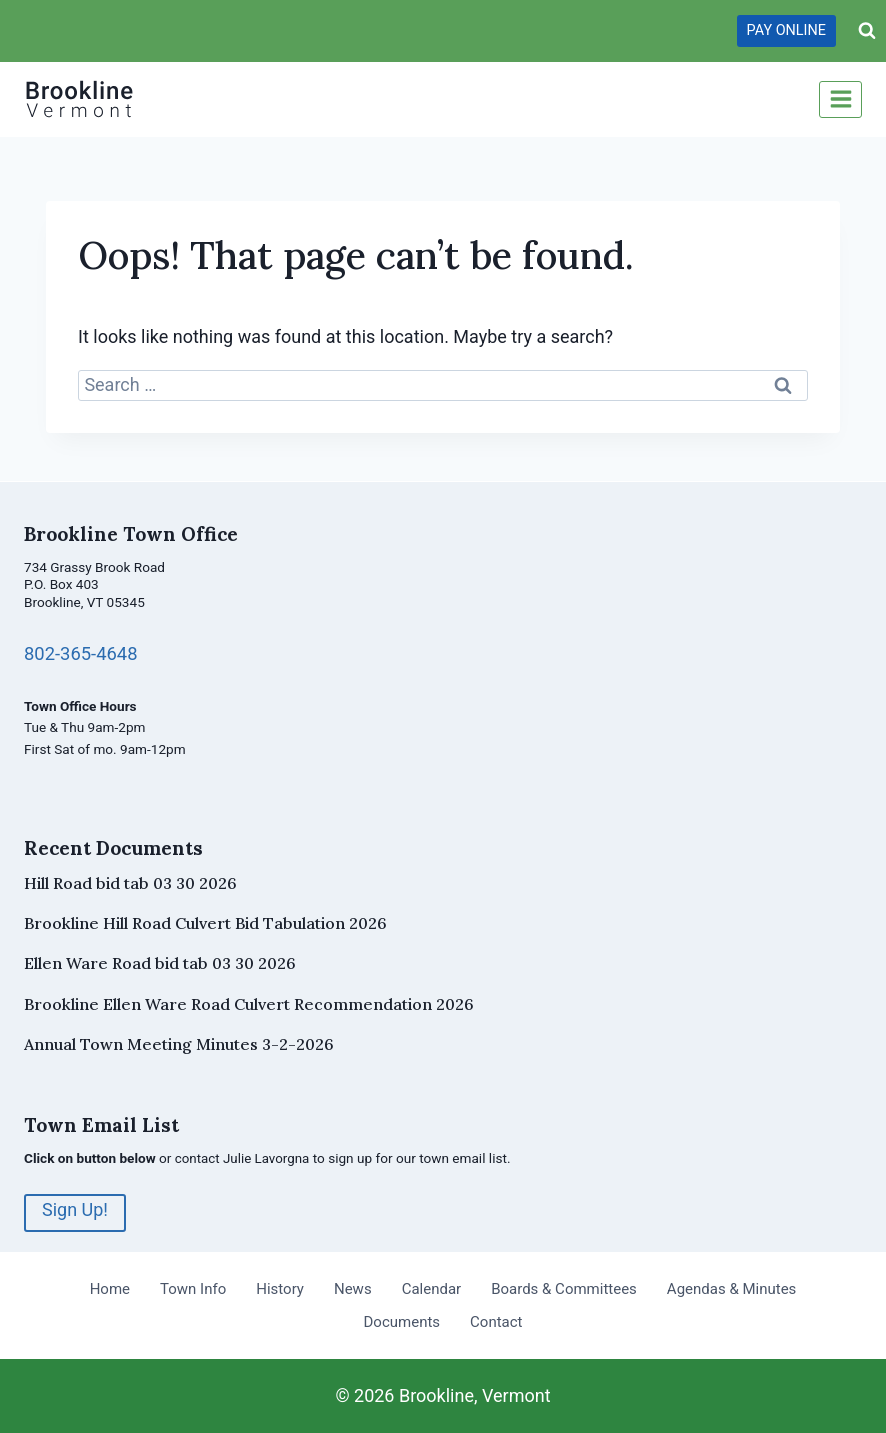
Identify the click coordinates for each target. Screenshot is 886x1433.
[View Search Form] (867, 31)
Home (110, 1289)
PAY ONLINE (786, 30)
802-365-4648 (82, 654)
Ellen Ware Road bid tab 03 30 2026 (160, 963)
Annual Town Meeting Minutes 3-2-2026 (179, 1044)
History (280, 1289)
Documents (402, 1322)
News (353, 1289)
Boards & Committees (564, 1289)
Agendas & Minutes (731, 1289)
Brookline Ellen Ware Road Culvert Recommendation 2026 (249, 1004)
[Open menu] (840, 99)
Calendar (432, 1289)
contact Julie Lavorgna (243, 1158)
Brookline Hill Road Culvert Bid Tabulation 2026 (205, 923)
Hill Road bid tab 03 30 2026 (130, 883)
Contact (496, 1322)
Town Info (193, 1289)
